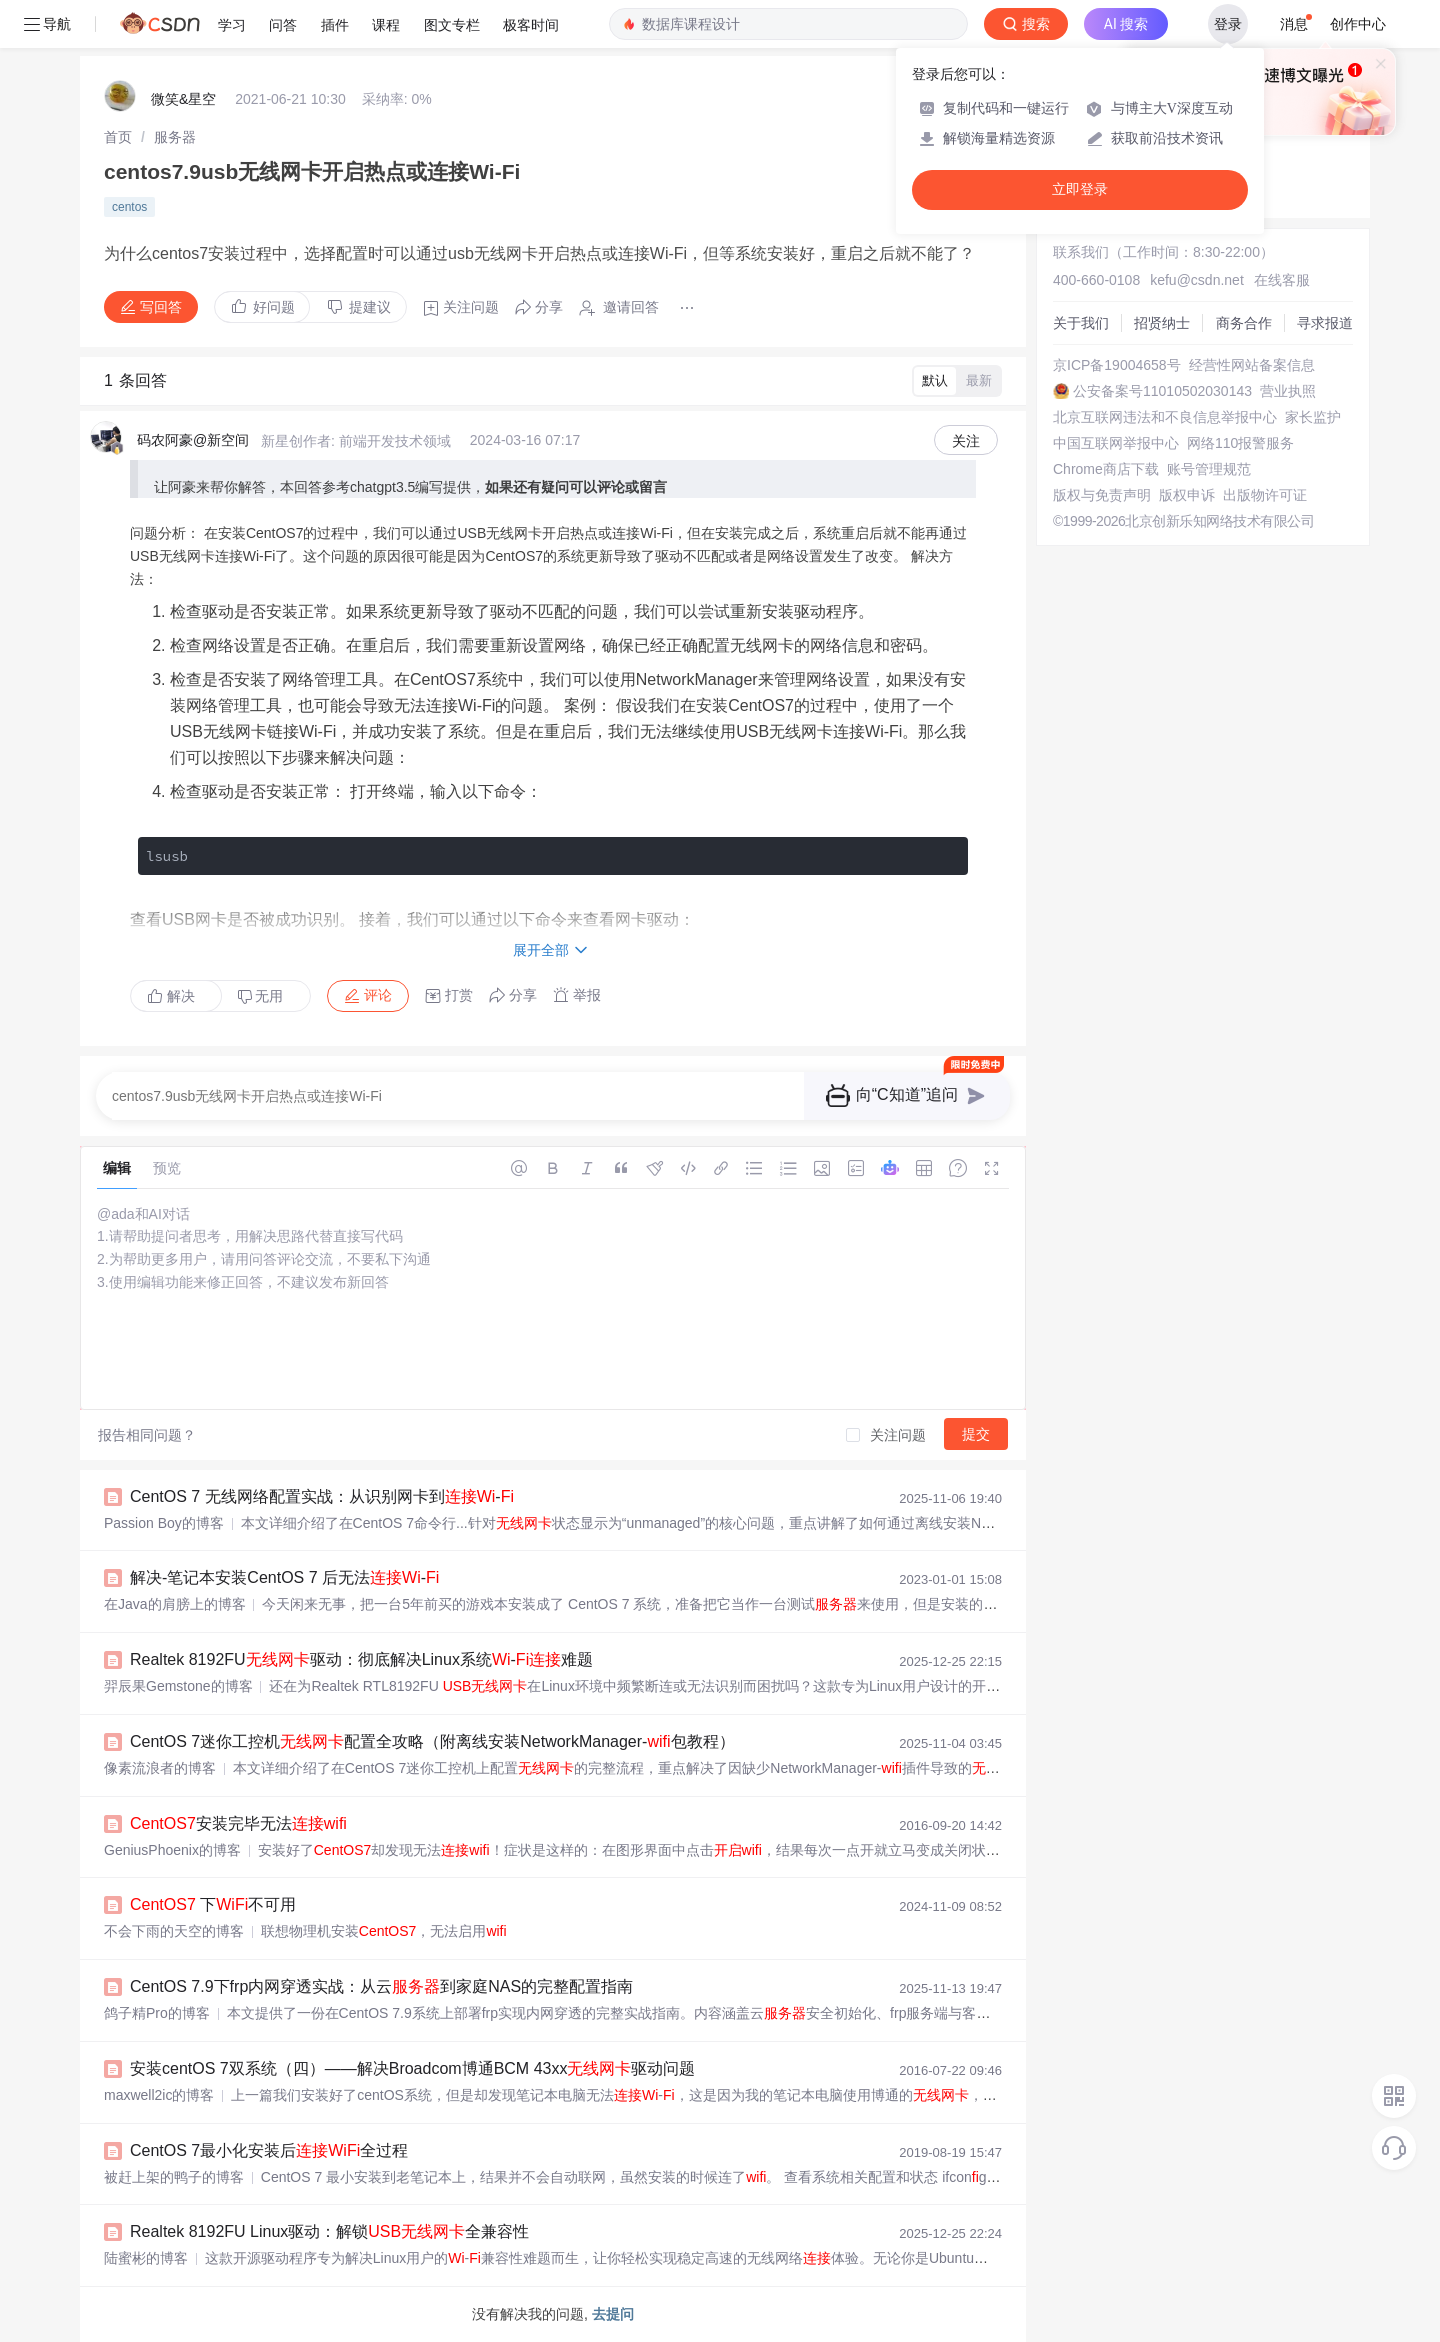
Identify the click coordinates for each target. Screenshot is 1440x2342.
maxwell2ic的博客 (159, 2095)
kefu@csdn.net (1197, 280)
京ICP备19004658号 (1117, 365)
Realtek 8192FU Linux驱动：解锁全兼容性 (329, 2231)
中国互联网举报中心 (1116, 443)
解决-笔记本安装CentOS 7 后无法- (284, 1577)
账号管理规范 (1209, 469)
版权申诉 (1187, 495)
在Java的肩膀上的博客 (175, 1604)
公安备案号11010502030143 (1162, 391)
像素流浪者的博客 (160, 1768)
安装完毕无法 (238, 1823)
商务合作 (1244, 323)
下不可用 (213, 1904)
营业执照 (1288, 391)
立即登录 (1080, 189)
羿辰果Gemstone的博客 (178, 1686)
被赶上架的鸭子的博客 (174, 2177)
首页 (118, 137)
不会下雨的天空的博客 (174, 1931)
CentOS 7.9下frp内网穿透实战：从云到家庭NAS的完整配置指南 (381, 1986)
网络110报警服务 (1240, 443)
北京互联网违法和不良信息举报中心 (1165, 417)
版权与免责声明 (1102, 495)
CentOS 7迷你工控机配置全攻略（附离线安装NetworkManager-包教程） (432, 1741)
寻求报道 (1325, 323)
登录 (1228, 24)
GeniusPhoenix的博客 (172, 1850)
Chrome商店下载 (1106, 469)
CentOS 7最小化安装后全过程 (269, 2150)
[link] (118, 137)
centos (129, 207)
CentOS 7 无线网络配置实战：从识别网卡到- (322, 1496)
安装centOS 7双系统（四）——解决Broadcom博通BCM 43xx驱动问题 (412, 2068)
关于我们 (1081, 323)
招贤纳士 (1162, 323)
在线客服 (1282, 280)
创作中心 (1358, 24)
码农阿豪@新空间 (193, 440)
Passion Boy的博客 (164, 1523)
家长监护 (1313, 417)
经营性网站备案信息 (1252, 365)
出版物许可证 (1265, 495)
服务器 (175, 137)
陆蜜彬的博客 (146, 2258)
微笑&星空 (183, 99)
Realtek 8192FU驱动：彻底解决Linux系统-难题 (361, 1659)
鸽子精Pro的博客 (157, 2013)
